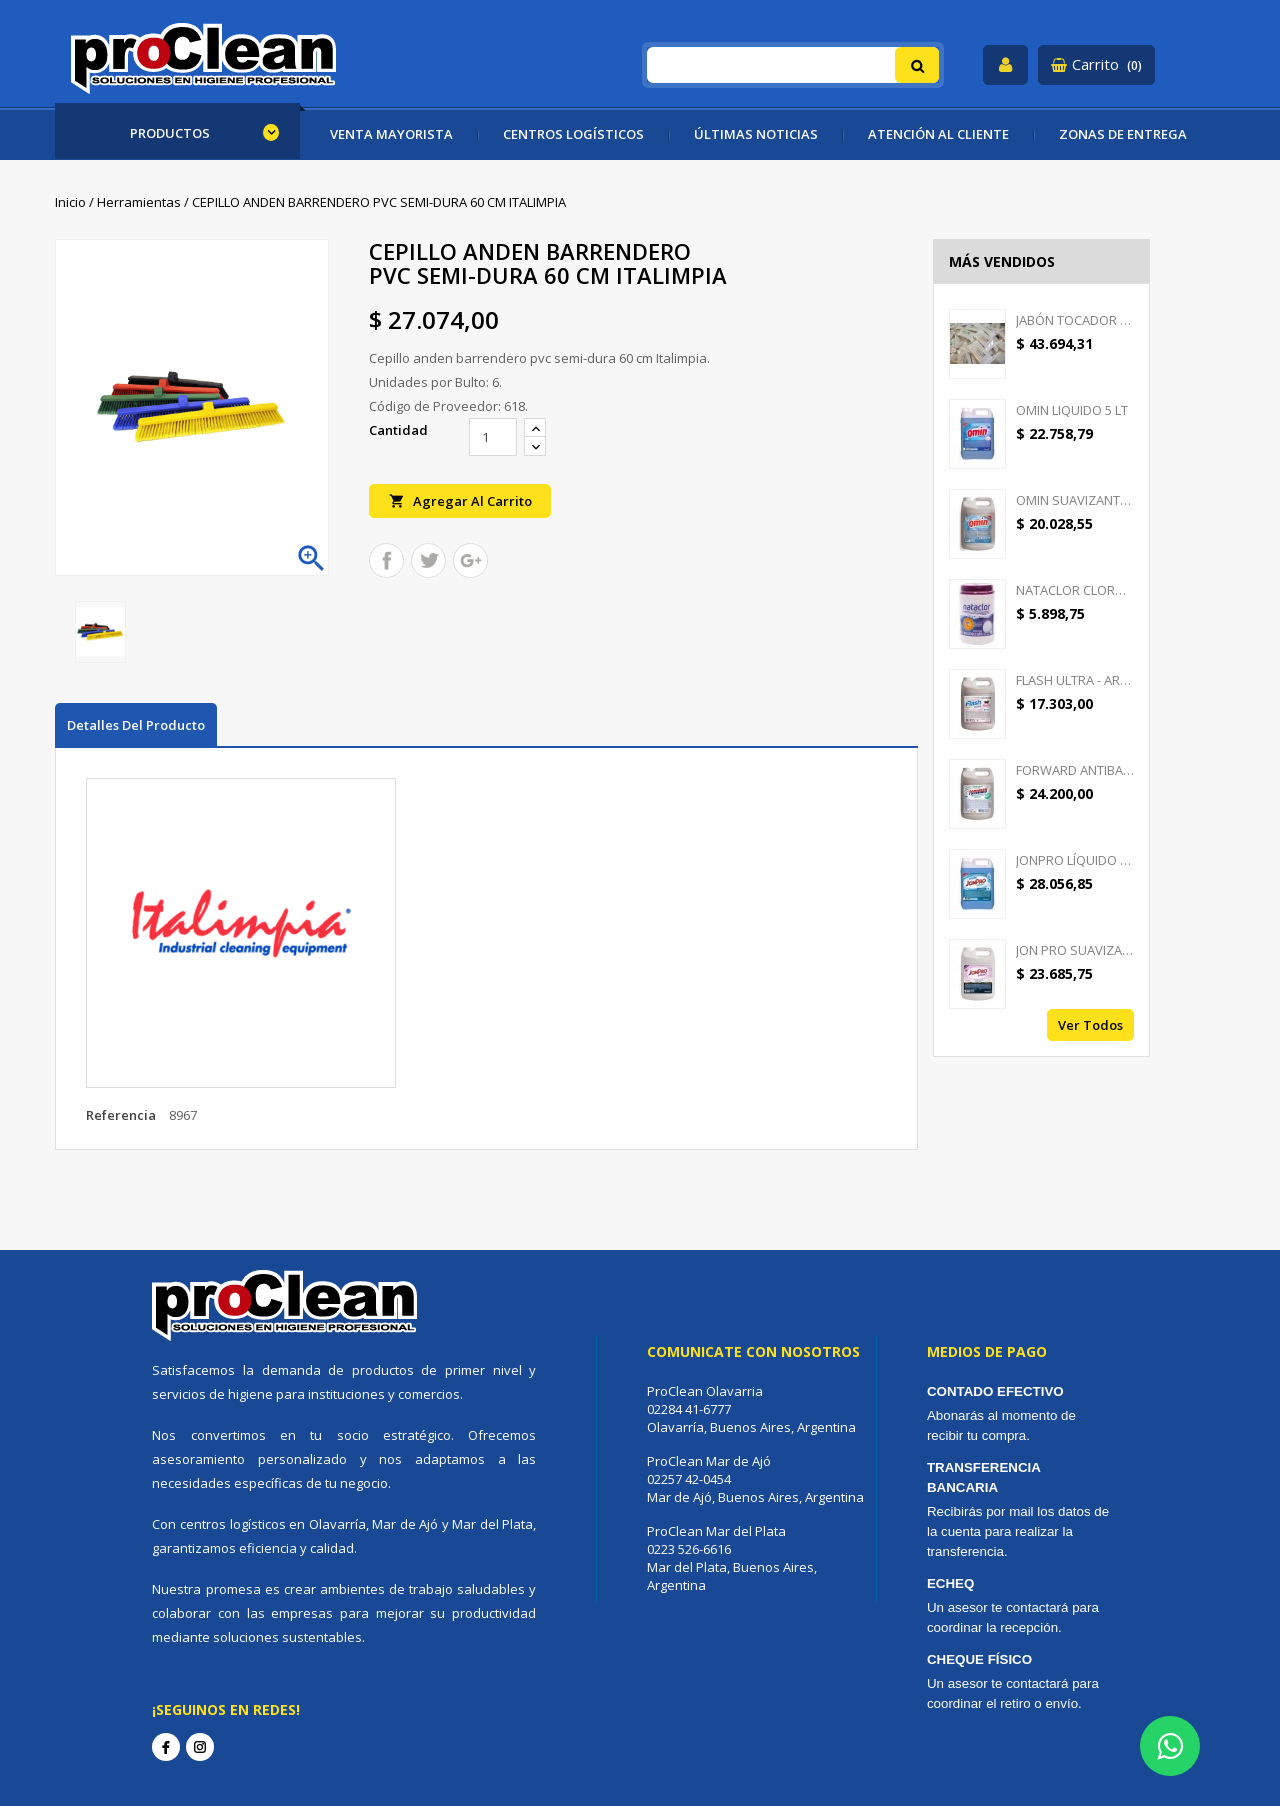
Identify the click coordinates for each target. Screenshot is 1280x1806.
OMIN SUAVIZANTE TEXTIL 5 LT (1075, 500)
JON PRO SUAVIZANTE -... (1075, 950)
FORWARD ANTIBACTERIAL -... (1075, 770)
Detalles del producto (136, 725)
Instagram (200, 1747)
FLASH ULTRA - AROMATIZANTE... (1075, 680)
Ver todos (1090, 1025)
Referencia (121, 1115)
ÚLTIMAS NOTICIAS (756, 134)
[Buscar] (793, 65)
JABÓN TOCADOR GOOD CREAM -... (1075, 320)
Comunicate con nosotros (753, 1351)
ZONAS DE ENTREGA (1123, 134)
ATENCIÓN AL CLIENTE (938, 134)
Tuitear (428, 560)
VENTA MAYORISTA (391, 134)
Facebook (166, 1747)
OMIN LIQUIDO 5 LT (1072, 410)
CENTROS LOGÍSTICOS (573, 134)
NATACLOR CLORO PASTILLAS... (1075, 590)
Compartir (386, 560)
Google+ (470, 560)
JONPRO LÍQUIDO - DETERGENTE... (1075, 860)
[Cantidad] (493, 437)
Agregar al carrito (460, 500)
